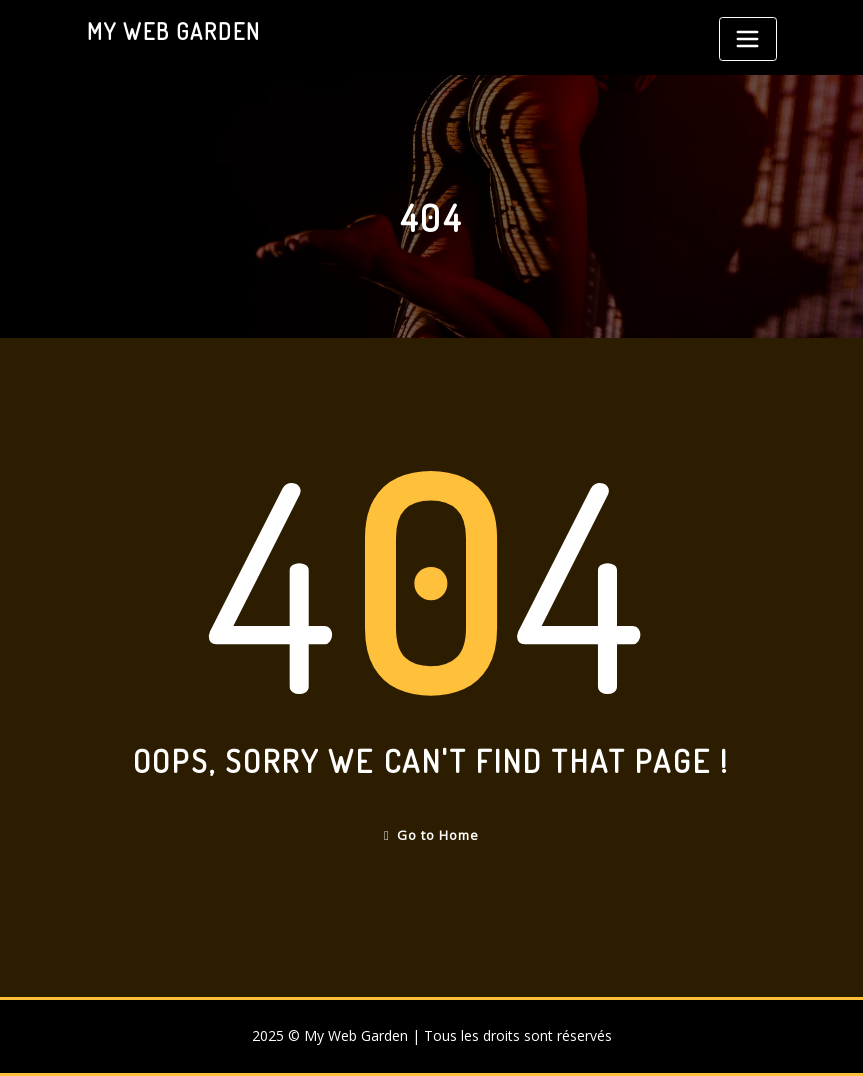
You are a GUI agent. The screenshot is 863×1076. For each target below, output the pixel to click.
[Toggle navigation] (748, 39)
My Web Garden (174, 31)
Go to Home (431, 835)
